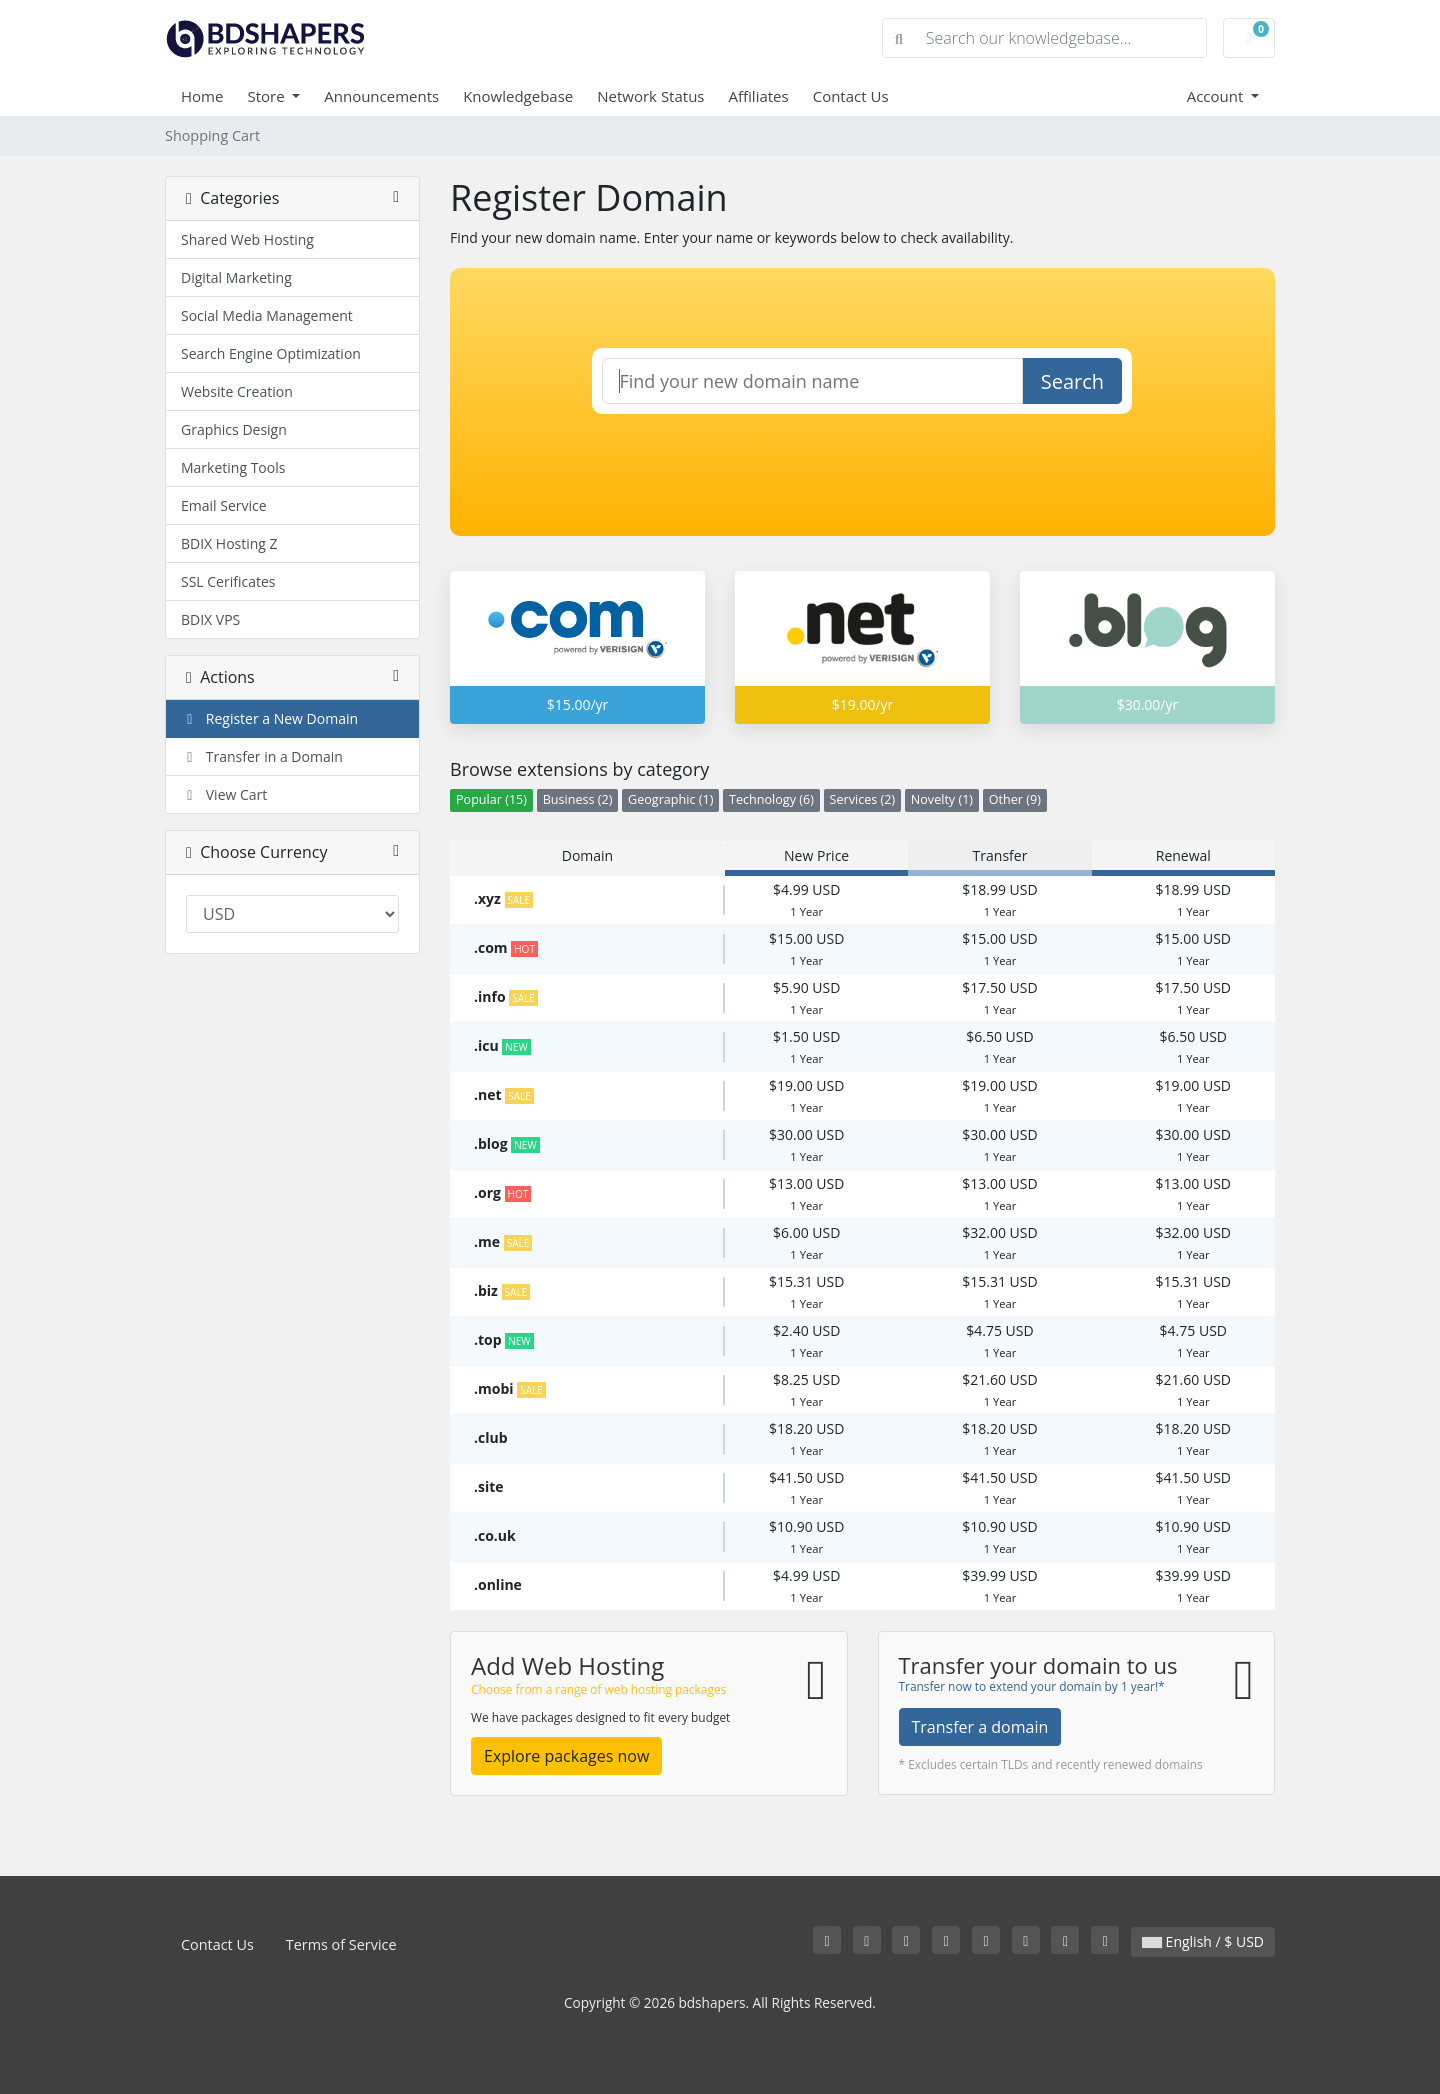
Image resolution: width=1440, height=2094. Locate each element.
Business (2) (578, 799)
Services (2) (863, 799)
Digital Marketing (236, 277)
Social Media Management (267, 315)
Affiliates (759, 96)
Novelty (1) (942, 799)
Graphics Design (234, 429)
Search (1072, 381)
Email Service (224, 505)
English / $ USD (1203, 1941)
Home (202, 96)
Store (267, 96)
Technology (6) (771, 799)
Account (1217, 96)
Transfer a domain (980, 1727)
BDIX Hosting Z (229, 543)
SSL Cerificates (228, 581)
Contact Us (851, 96)
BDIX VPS (210, 619)
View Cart (224, 794)
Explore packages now (566, 1756)
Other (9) (1015, 799)
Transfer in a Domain (262, 756)
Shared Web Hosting (247, 239)
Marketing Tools (233, 467)
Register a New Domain (269, 718)
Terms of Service (341, 1944)
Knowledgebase (518, 96)
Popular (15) (491, 799)
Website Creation (237, 391)
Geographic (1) (670, 799)
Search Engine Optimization (271, 353)
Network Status (650, 96)
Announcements (381, 96)
